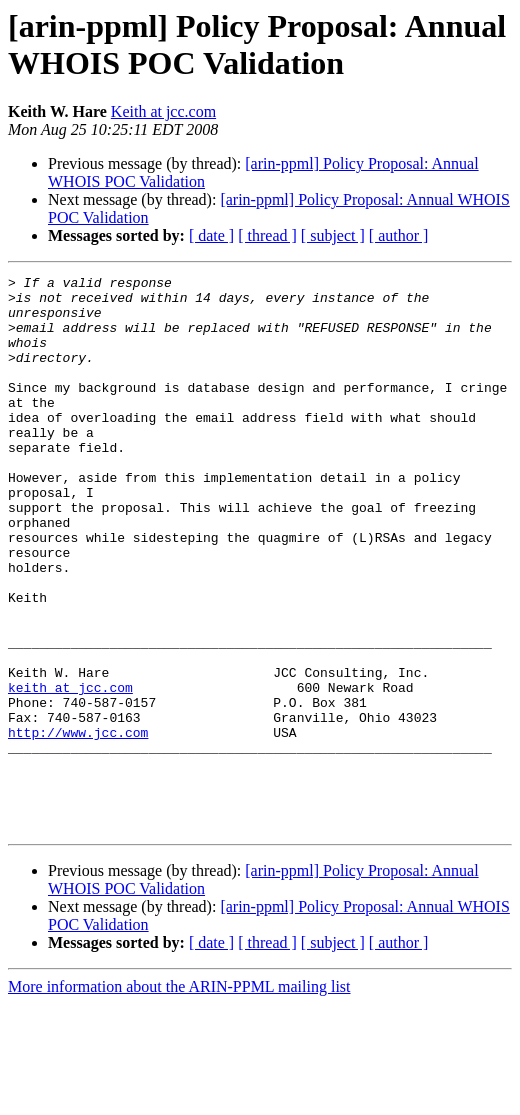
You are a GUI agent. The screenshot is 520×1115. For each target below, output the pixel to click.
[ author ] (399, 235)
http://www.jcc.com (78, 825)
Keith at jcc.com (163, 111)
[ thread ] (267, 235)
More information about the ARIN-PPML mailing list (179, 1097)
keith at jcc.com (70, 771)
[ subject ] (333, 235)
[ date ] (211, 235)
